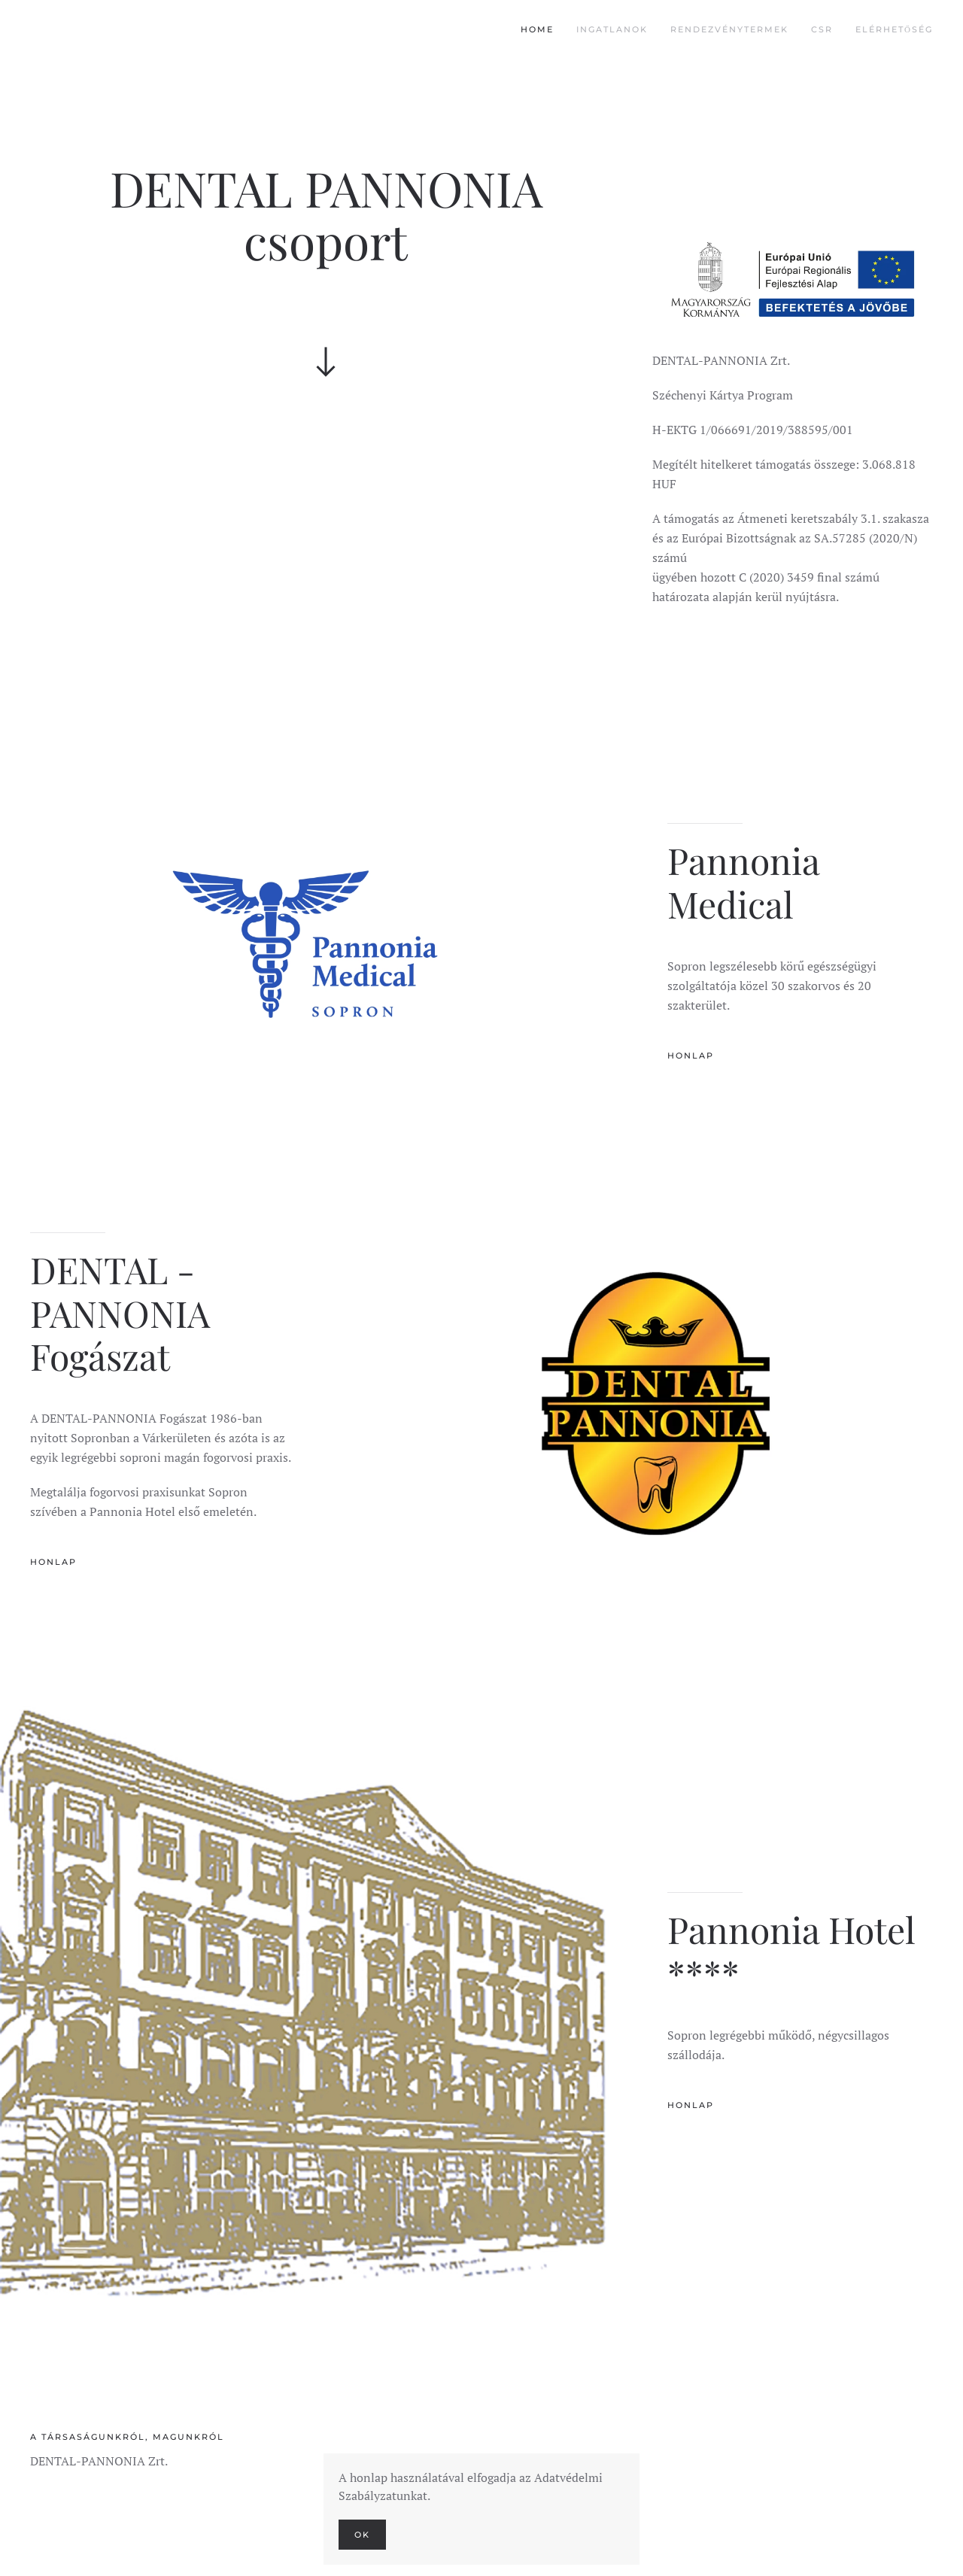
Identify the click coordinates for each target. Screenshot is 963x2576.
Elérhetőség (894, 29)
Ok (362, 2534)
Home (537, 29)
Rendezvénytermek (729, 29)
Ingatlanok (612, 29)
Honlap (690, 1055)
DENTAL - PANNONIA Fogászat (120, 1312)
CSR (822, 29)
